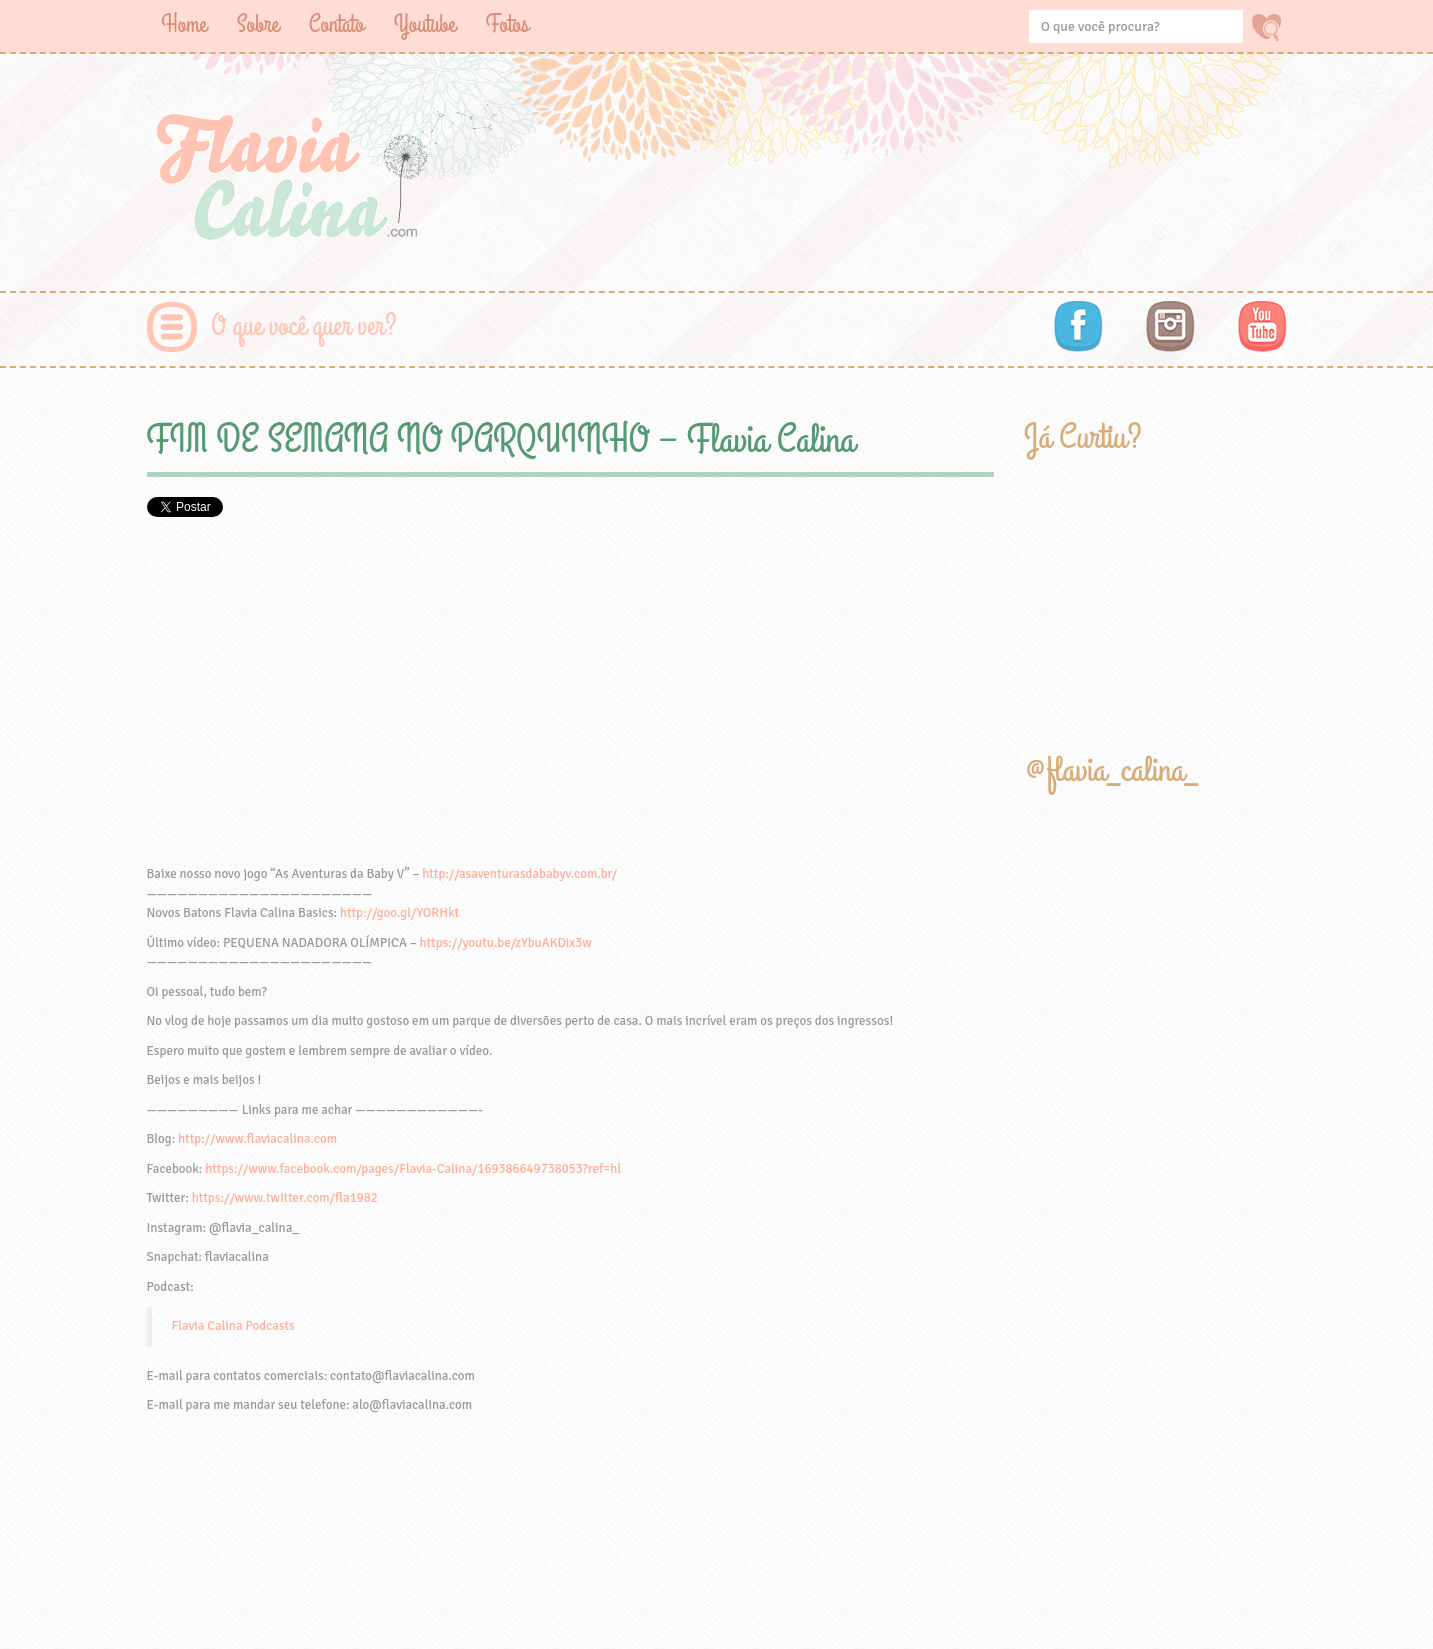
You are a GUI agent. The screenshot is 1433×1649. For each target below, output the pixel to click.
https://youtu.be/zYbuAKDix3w (505, 943)
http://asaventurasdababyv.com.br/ (519, 874)
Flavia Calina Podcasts (233, 1326)
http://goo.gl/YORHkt (399, 913)
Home (184, 24)
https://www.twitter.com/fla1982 (285, 1198)
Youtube (425, 24)
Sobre (258, 24)
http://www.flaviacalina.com (257, 1139)
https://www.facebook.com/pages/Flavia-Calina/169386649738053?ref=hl (413, 1169)
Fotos (507, 24)
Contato (336, 24)
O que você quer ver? (304, 326)
